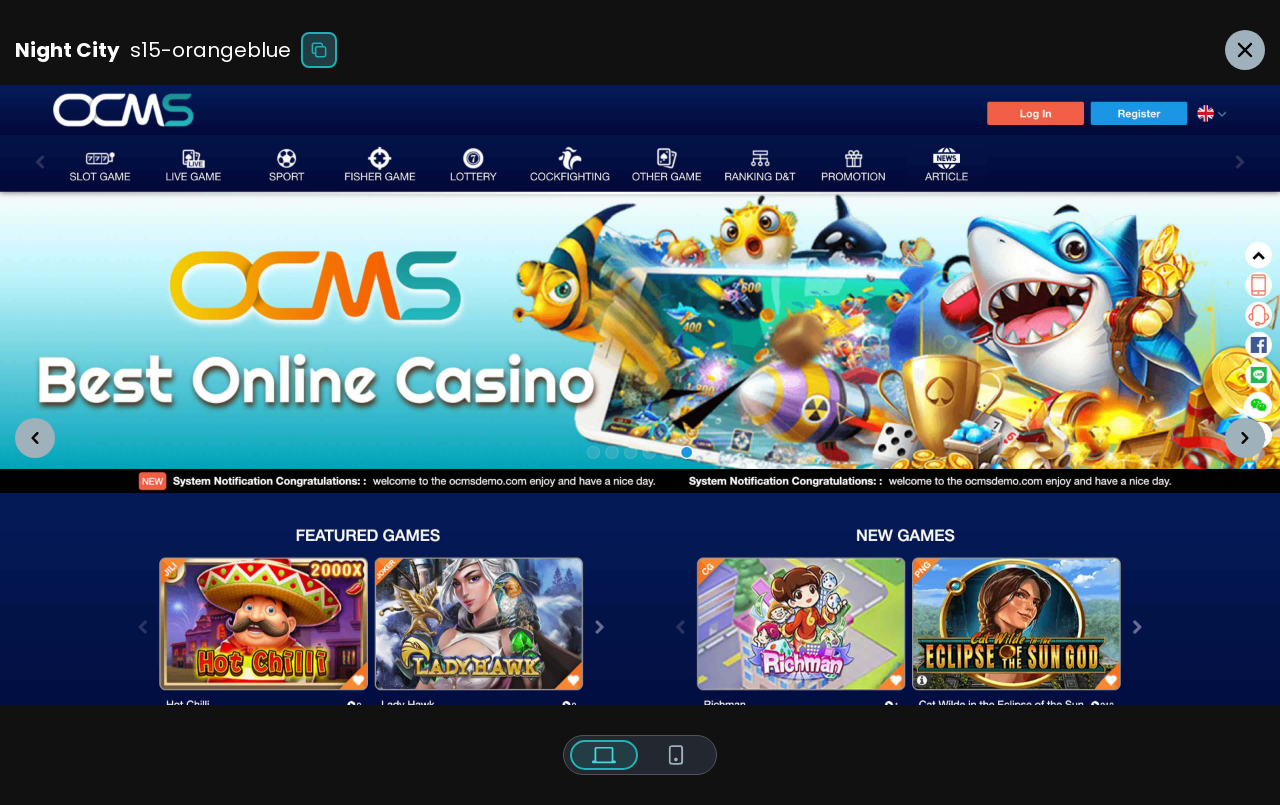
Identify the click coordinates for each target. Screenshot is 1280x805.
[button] (35, 438)
